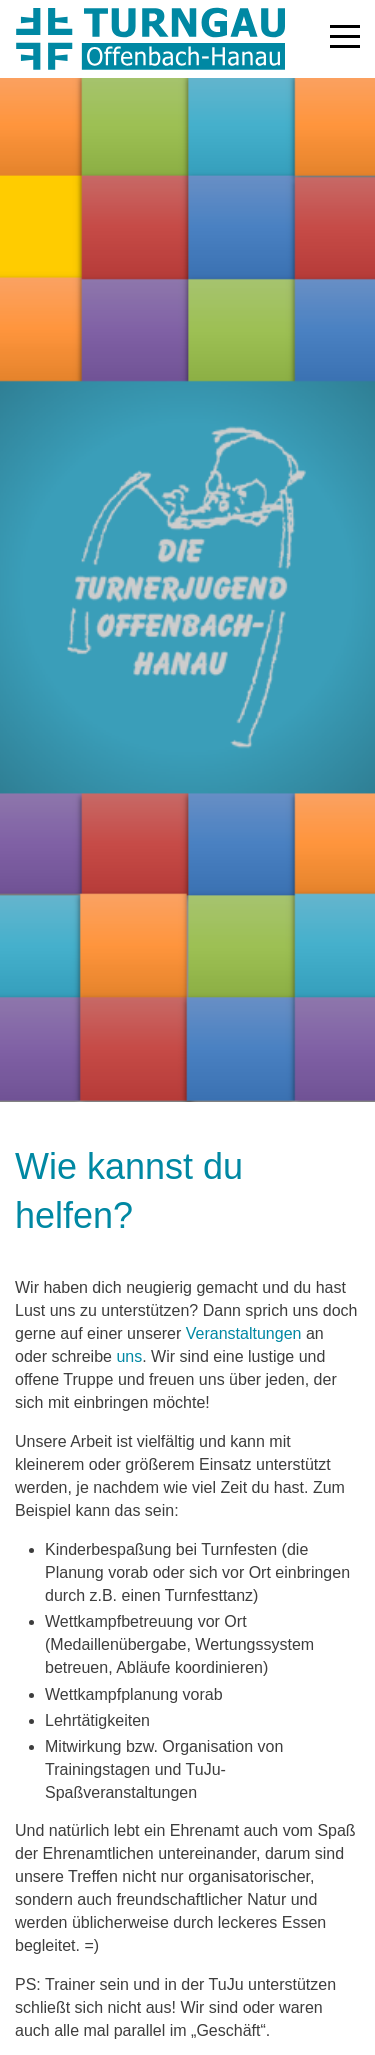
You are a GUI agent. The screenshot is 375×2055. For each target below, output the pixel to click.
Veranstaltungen (243, 1333)
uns (129, 1356)
